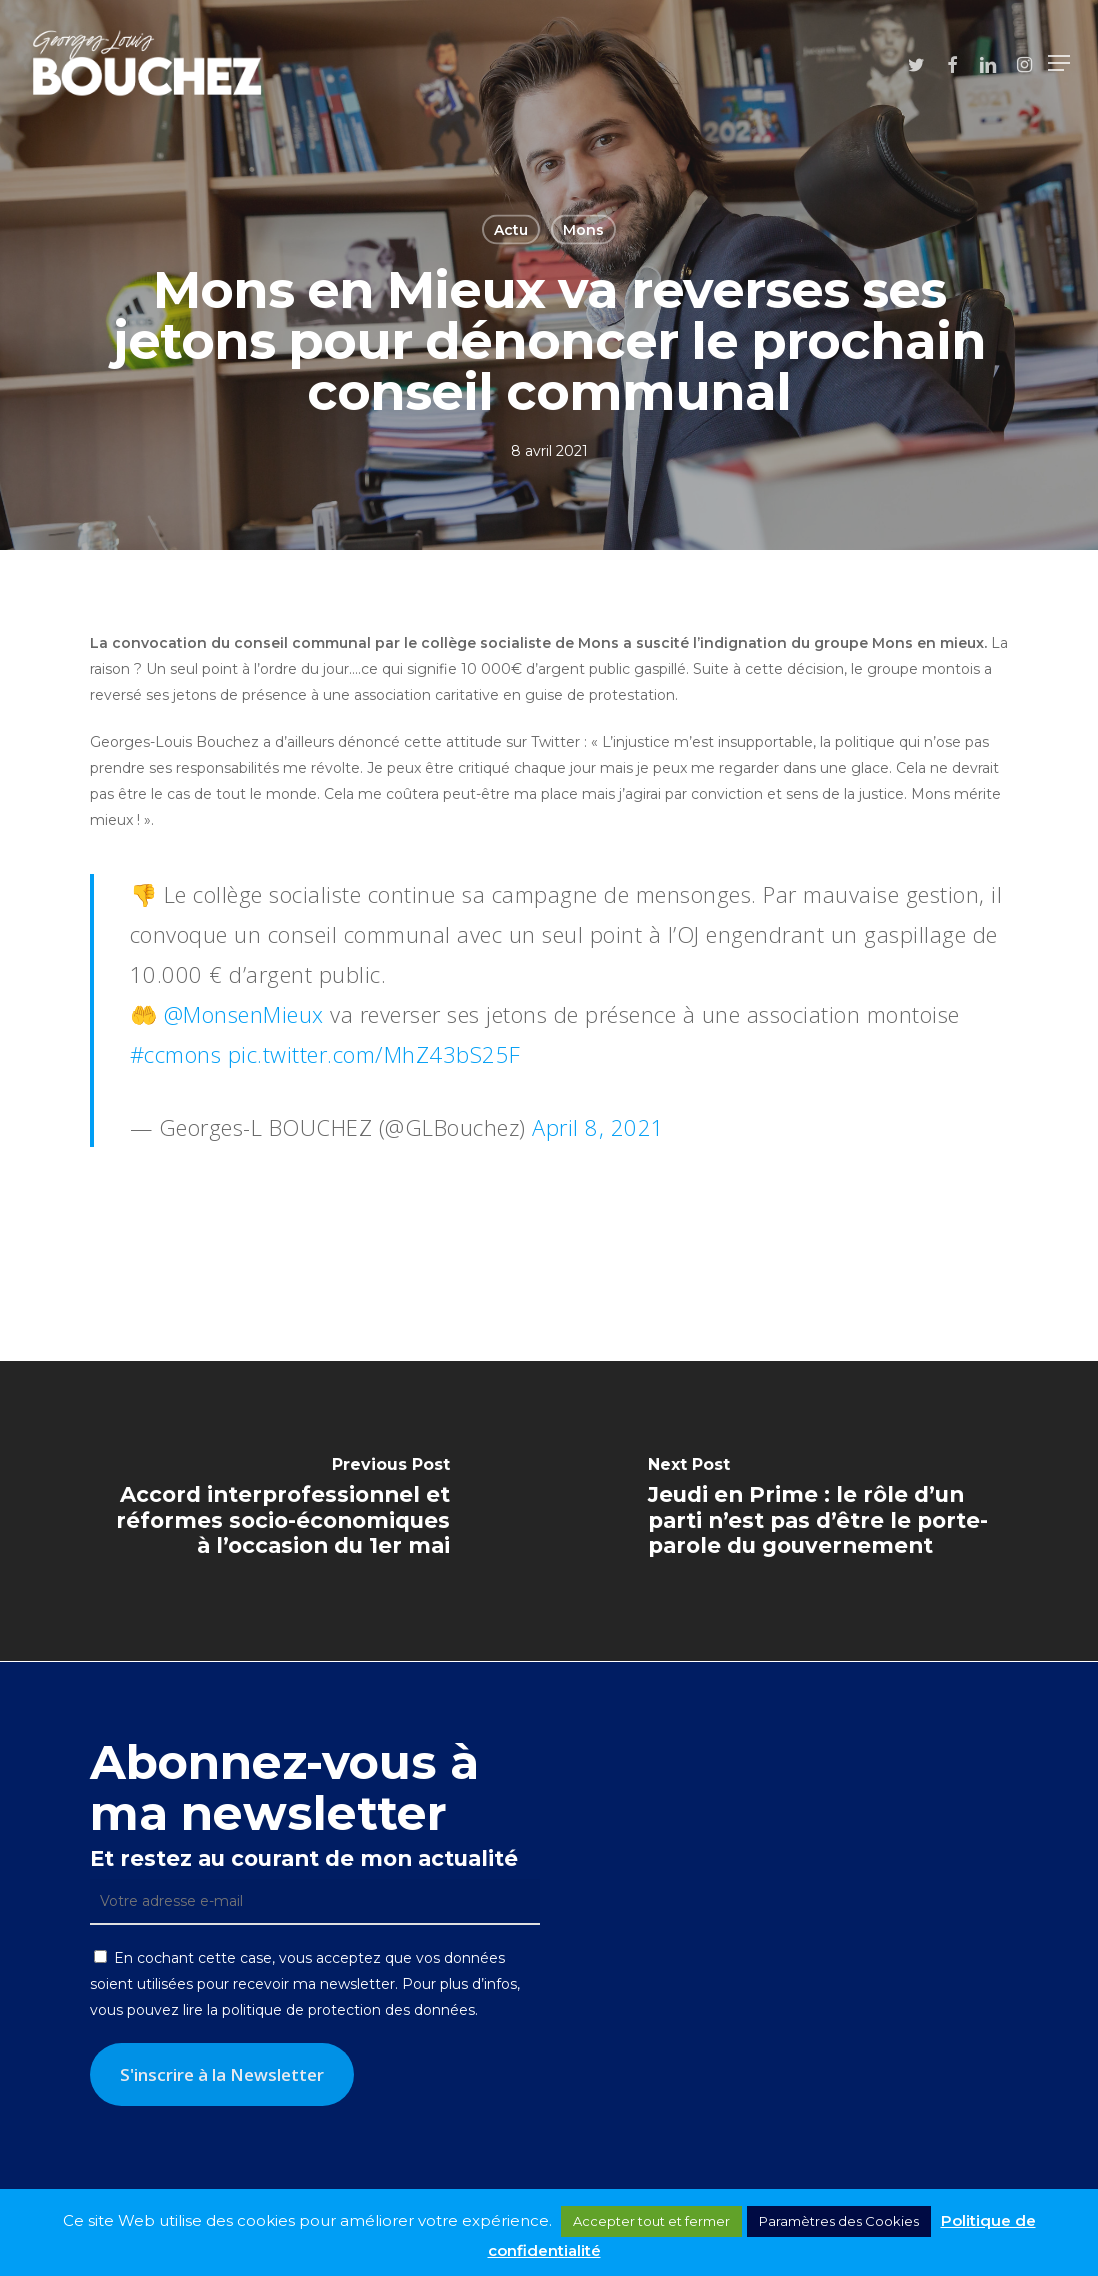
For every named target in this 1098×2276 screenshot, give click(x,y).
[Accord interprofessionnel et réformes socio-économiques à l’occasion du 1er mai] (274, 1511)
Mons (583, 230)
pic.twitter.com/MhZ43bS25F (374, 1054)
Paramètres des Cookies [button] (839, 2221)
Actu (511, 230)
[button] (1059, 63)
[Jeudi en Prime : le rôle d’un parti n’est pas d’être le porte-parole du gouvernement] (823, 1511)
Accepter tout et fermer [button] (651, 2221)
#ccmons (176, 1054)
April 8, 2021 (598, 1127)
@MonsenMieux (244, 1014)
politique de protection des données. (350, 2010)
